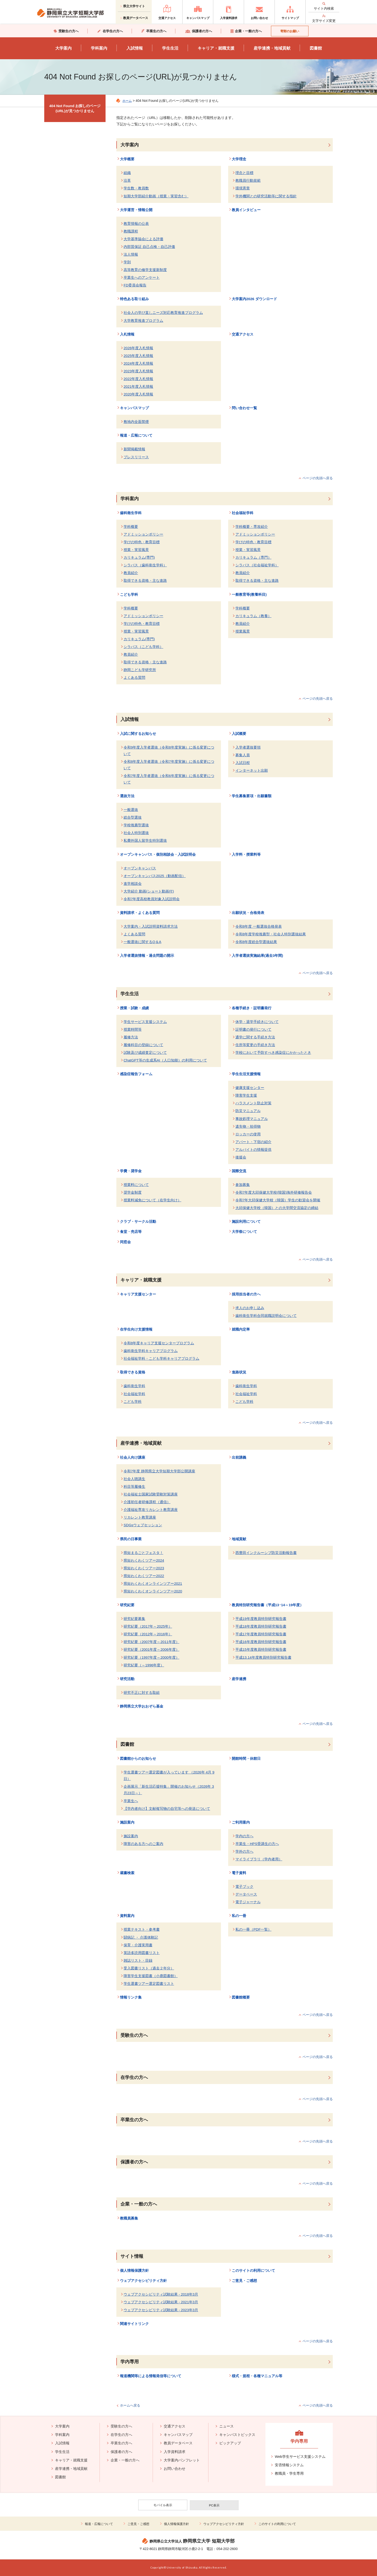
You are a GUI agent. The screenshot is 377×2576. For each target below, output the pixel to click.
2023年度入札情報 (138, 371)
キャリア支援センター (138, 1294)
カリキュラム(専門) (139, 557)
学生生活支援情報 (246, 1074)
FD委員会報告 (135, 285)
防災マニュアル (248, 1111)
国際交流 (239, 1171)
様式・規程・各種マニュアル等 (257, 2376)
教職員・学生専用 (289, 2473)
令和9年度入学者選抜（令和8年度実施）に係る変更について (169, 750)
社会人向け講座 (132, 1457)
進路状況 (239, 1372)
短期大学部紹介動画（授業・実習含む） (156, 196)
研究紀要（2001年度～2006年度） (151, 1649)
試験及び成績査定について (145, 1052)
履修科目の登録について (143, 1045)
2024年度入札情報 (138, 363)
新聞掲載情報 (134, 449)
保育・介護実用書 (138, 1945)
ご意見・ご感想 (244, 2280)
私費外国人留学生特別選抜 (145, 840)
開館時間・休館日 (246, 1758)
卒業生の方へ (134, 2119)
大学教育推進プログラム (143, 320)
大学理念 (239, 159)
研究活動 (127, 1679)
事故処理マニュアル (251, 1119)
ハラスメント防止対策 (253, 1103)
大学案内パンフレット (182, 2460)
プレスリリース (136, 457)
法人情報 (131, 254)
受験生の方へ (134, 2035)
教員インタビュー (246, 210)
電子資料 (239, 1873)
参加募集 (242, 1185)
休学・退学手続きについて (257, 1022)
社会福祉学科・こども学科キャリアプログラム (161, 1358)
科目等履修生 (134, 1486)
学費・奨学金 (131, 1171)
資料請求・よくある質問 (140, 913)
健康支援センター (249, 1088)
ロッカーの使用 (248, 1134)
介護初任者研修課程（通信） (147, 1502)
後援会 (240, 1157)
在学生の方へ (134, 2077)
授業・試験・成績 (134, 1008)
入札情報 (127, 334)
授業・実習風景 (136, 550)
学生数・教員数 (136, 188)
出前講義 (239, 1457)
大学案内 (63, 48)
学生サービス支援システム (145, 1022)
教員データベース (178, 2443)
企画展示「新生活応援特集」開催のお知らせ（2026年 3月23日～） (169, 1789)
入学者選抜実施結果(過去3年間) (257, 955)
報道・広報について (136, 435)
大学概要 (127, 159)
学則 (127, 262)
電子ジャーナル (248, 1902)
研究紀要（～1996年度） (144, 1665)
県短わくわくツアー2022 (144, 1576)
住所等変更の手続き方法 (255, 1045)
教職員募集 (129, 2218)
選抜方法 (127, 796)
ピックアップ (230, 2443)
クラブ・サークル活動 (138, 1221)
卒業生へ (131, 1801)
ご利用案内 (241, 1822)
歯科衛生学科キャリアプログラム (151, 1351)
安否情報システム (289, 2465)
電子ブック (244, 1886)
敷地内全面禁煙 (136, 422)
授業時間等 (133, 1029)
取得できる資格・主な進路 (145, 580)
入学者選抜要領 (248, 747)
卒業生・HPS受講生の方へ (257, 1844)
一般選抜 (131, 810)
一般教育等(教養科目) (249, 594)
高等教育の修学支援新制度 (145, 270)
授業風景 (242, 631)
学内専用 (129, 2361)
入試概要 (239, 733)
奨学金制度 (133, 1192)
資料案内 (127, 1916)
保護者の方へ (134, 2161)
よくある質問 (134, 677)
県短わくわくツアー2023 (144, 1568)
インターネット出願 (251, 770)
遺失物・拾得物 (248, 1126)
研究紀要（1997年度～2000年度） (151, 1657)
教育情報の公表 (136, 223)
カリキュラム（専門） (253, 557)
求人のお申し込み (249, 1308)
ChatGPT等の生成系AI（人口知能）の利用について (165, 1060)
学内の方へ (244, 1836)
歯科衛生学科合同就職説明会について (266, 1316)
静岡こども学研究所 (140, 670)
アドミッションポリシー (143, 534)
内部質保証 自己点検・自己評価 (149, 247)
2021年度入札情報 (138, 386)
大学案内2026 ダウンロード (254, 299)
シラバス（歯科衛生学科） (145, 565)
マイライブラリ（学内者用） (258, 1859)
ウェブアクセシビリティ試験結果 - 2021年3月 (161, 2302)
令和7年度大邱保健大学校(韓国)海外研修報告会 (273, 1192)
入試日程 (242, 763)
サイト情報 (131, 2256)
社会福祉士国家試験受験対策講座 (151, 1494)
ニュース (226, 2426)
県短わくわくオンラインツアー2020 (153, 1591)
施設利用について (246, 1221)
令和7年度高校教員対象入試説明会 (152, 899)
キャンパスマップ (134, 408)
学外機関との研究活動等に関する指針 (266, 196)
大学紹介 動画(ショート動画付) (149, 891)
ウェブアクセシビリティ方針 (143, 2280)
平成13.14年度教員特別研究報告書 (263, 1657)
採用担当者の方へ (246, 1294)
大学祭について (244, 1232)
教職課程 (131, 231)
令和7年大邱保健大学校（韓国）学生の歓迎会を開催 (277, 1200)
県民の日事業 (131, 1539)
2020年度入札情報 (138, 394)
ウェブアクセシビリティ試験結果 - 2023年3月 (161, 2310)
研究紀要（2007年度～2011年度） (151, 1642)
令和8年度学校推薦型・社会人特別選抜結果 (270, 934)
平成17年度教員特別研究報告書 (260, 1634)
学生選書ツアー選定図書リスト (149, 1983)
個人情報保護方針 (134, 2270)
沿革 (127, 180)
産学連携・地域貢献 (272, 48)
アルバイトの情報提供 (253, 1149)
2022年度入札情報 (138, 379)
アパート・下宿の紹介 (253, 1142)
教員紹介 (131, 573)
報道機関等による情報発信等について (150, 2376)
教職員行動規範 (248, 180)
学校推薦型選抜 (136, 825)
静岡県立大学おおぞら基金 (141, 1706)
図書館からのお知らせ (138, 1758)
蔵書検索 (127, 1873)
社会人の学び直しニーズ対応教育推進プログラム (163, 313)
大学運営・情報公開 (136, 210)
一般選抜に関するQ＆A (142, 942)
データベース (246, 1894)
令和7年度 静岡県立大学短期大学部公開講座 (159, 1471)
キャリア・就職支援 (216, 48)
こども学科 (129, 594)
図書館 (316, 48)
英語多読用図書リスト (142, 1953)
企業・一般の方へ (138, 2204)
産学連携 (239, 1679)
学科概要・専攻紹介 (251, 526)
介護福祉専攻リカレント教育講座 (151, 1510)
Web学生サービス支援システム (300, 2456)
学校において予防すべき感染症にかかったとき (273, 1052)
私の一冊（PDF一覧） (253, 1929)
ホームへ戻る (130, 2405)
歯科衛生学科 (131, 513)
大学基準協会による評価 (143, 239)
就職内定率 (241, 1329)
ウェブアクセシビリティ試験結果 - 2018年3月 (161, 2294)
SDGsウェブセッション (143, 1525)
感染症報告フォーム (136, 1074)
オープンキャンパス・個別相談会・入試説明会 (158, 854)
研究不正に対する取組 (142, 1692)
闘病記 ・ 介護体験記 (141, 1937)
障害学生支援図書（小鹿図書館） (151, 1976)
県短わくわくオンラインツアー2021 (153, 1583)
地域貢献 (239, 1539)
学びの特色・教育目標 (142, 542)
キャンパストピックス (237, 2435)
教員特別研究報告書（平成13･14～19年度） (267, 1605)
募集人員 (242, 755)
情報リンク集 (131, 1997)
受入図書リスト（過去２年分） (149, 1968)
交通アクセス (242, 334)
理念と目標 (244, 173)
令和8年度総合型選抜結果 (256, 942)
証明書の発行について (253, 1029)
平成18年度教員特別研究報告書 (260, 1626)
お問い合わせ (174, 2468)
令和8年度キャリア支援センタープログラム (159, 1343)
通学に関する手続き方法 (255, 1037)
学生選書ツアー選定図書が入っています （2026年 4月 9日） (169, 1775)
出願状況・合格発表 (248, 913)
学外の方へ (244, 1851)
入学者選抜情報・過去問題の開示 (147, 955)
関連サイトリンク (134, 2324)
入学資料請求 (174, 2452)
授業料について (136, 1185)
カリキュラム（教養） (253, 616)
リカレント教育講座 (140, 1517)
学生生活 (170, 48)
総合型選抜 (133, 817)
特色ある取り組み (134, 299)
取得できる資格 (132, 1372)
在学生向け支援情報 (136, 1329)
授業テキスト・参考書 (142, 1929)
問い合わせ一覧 (244, 408)
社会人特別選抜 (136, 833)
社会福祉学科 (242, 513)
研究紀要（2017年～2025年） (148, 1626)
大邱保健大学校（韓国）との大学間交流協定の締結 (276, 1208)
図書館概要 (241, 1997)
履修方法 (131, 1037)
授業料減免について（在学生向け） (152, 1200)
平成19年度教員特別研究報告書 (260, 1619)
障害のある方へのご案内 (143, 1844)
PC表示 (214, 2505)
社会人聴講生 (134, 1479)
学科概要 (131, 526)
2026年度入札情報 (138, 348)
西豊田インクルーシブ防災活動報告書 (266, 1553)
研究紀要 (127, 1605)
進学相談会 (133, 883)
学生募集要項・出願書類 (251, 796)
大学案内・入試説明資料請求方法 (151, 926)
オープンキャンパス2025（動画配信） (155, 876)
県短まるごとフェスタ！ (143, 1553)
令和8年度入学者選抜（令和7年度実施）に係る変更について (169, 764)
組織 (127, 173)
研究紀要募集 (134, 1619)
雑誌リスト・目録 (138, 1960)
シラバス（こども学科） (143, 647)
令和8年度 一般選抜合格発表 (258, 926)
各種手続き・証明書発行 (251, 1008)
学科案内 (99, 48)
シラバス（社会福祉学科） (257, 565)
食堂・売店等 (131, 1232)
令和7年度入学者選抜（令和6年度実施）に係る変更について (169, 779)
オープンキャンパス (140, 868)
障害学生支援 (246, 1095)
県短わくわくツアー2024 (144, 1560)
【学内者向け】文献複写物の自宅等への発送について (167, 1808)
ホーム (127, 101)
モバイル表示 (162, 2505)
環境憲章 (242, 188)
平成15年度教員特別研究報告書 (260, 1649)
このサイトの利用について (253, 2270)
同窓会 (125, 1242)
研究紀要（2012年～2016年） (148, 1634)
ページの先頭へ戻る (317, 478)
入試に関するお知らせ (138, 733)
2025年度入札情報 (138, 356)
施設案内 (127, 1822)
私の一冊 (239, 1916)
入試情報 (134, 48)
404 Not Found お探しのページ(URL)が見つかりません (75, 108)
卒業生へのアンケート (142, 277)
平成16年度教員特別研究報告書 (260, 1642)
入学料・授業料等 (246, 854)
